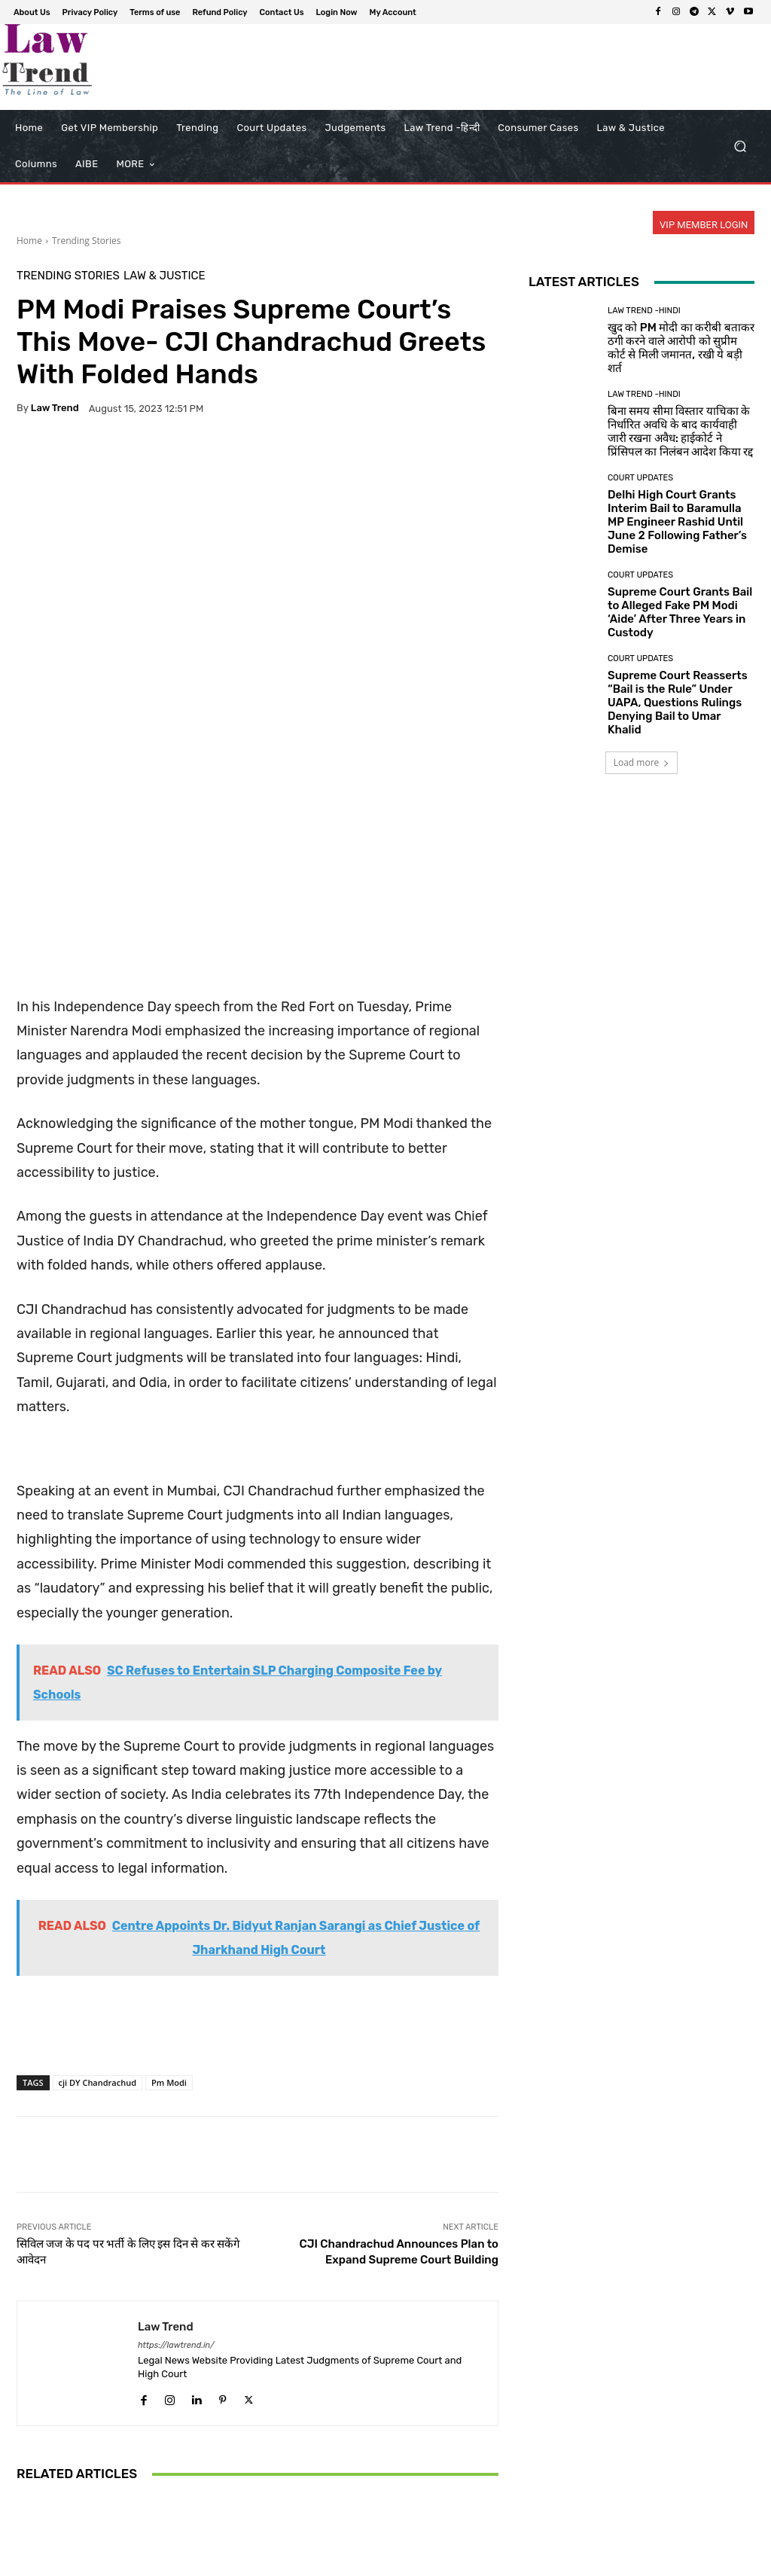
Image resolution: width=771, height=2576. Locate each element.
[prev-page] (26, 2503)
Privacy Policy (373, 2562)
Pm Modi (169, 1871)
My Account (699, 2562)
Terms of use (443, 2562)
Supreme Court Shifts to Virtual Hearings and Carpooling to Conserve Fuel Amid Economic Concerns (257, 2435)
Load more (642, 762)
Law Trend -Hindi (644, 310)
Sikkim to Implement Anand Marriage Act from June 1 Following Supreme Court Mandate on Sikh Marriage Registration (419, 2435)
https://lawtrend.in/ (176, 2134)
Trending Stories (86, 240)
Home (29, 240)
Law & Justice (164, 276)
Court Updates (255, 2391)
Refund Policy (513, 2562)
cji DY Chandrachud (97, 1871)
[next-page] (50, 2503)
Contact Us (579, 2562)
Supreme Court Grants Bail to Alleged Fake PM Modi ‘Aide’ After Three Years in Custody (680, 612)
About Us (311, 2562)
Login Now (639, 2562)
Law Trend (55, 408)
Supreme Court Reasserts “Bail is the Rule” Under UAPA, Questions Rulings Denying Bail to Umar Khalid (678, 702)
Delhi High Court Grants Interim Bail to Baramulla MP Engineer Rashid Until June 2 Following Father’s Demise (677, 522)
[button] (739, 146)
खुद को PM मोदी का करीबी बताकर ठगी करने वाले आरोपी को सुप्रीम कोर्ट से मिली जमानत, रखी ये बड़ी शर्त (681, 348)
